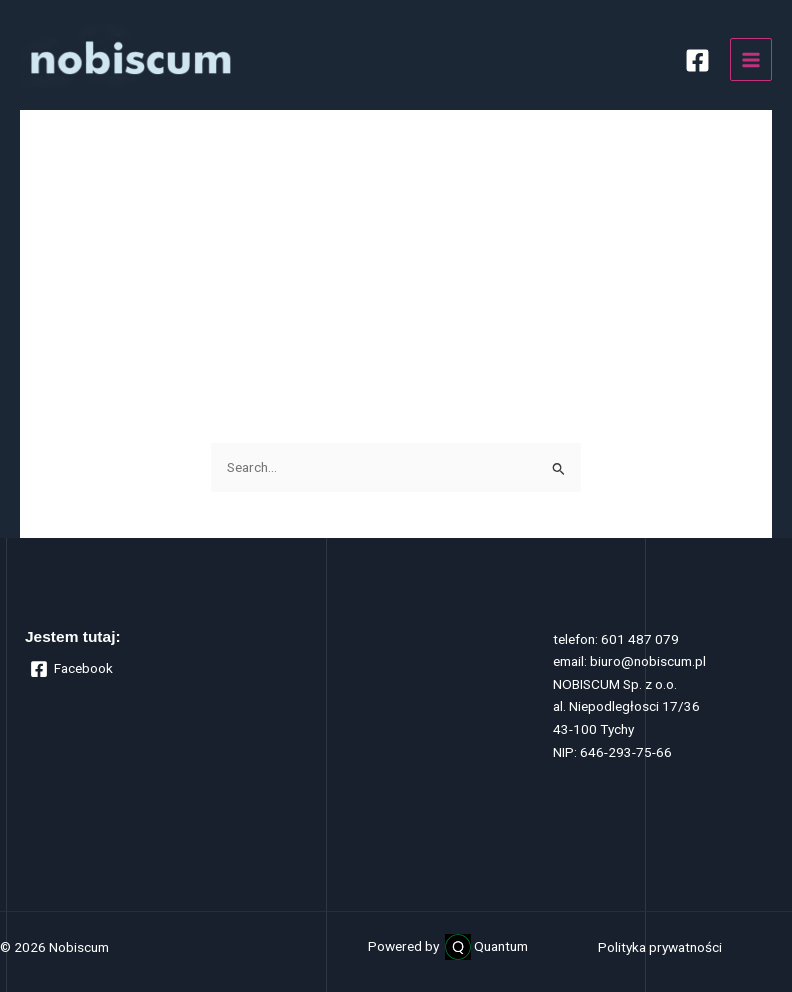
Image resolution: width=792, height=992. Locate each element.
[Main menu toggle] (751, 59)
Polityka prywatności (660, 947)
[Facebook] (697, 60)
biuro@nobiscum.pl (648, 661)
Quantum (501, 946)
